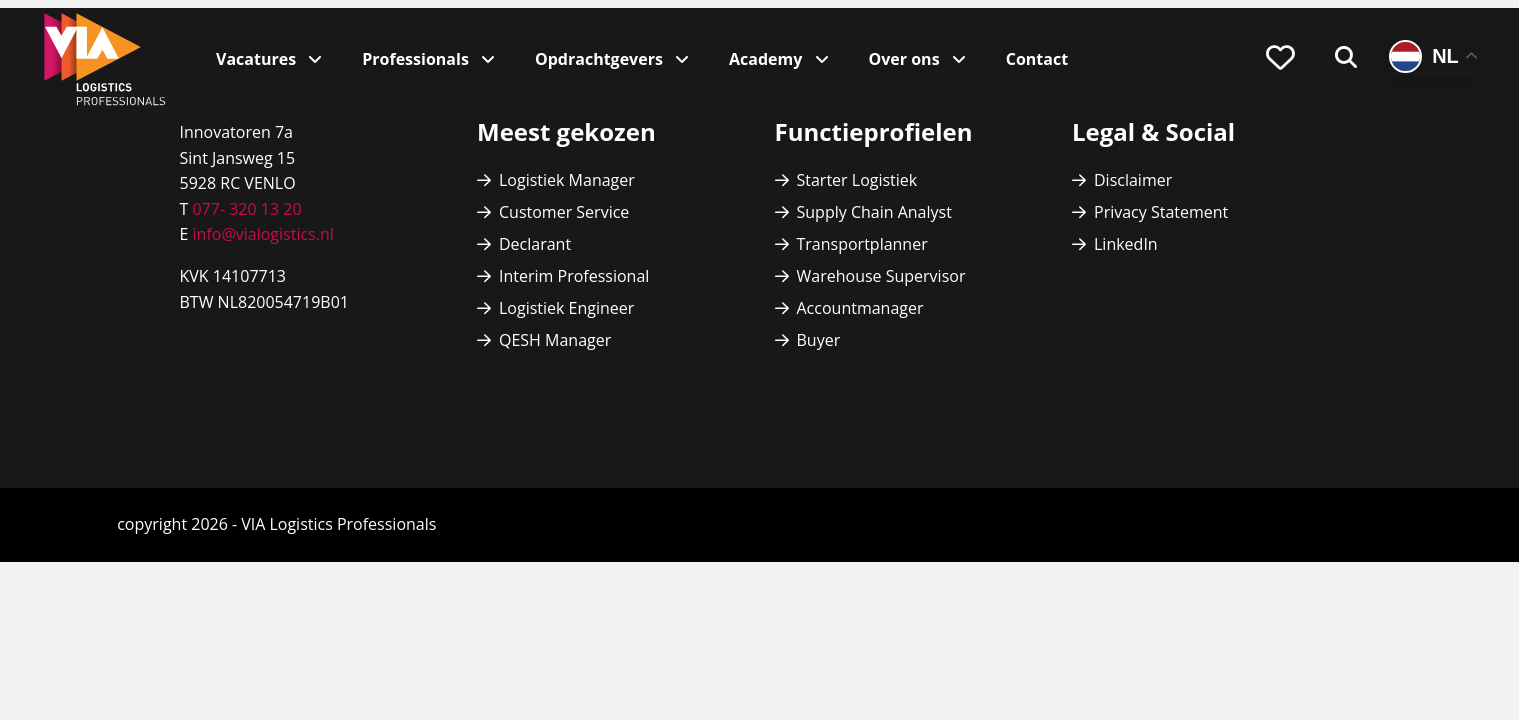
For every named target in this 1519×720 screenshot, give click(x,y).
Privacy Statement (1161, 212)
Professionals (417, 59)
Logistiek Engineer (566, 308)
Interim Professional (574, 276)
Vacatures (258, 59)
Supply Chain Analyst (874, 212)
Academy (767, 59)
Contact (1037, 59)
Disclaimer (1133, 180)
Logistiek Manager (567, 180)
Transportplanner (862, 244)
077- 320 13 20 (246, 209)
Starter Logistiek (857, 180)
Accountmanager (860, 308)
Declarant (535, 244)
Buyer (819, 340)
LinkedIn (1126, 244)
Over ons (906, 59)
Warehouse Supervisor (881, 276)
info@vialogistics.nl (260, 234)
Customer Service (564, 212)
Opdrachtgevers (601, 59)
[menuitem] (1280, 58)
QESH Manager (555, 340)
